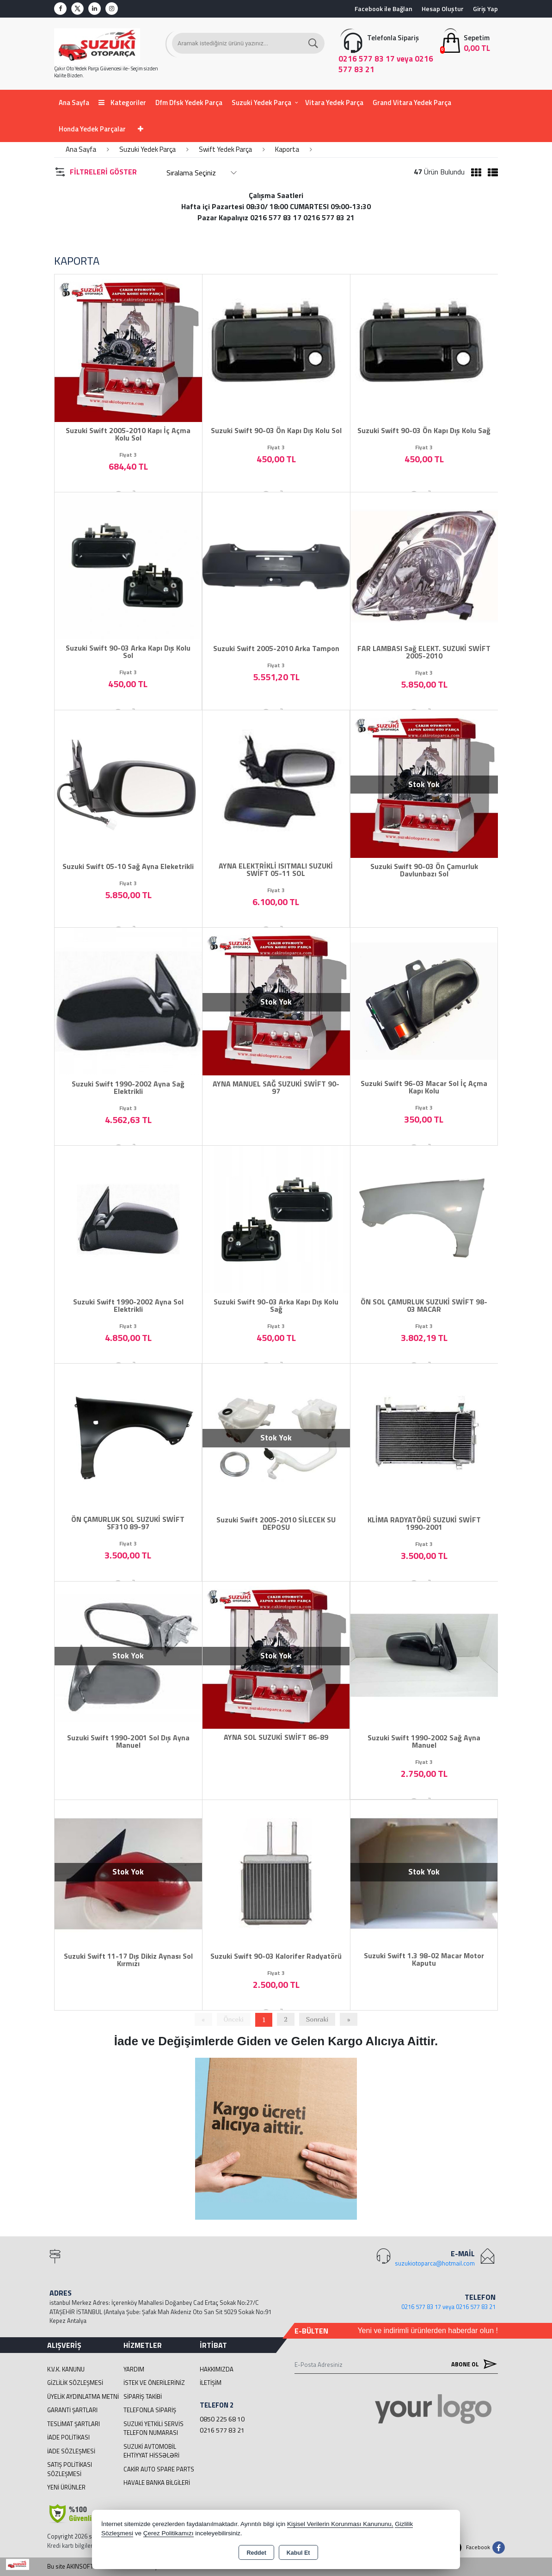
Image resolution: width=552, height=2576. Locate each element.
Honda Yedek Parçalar (92, 129)
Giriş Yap (485, 8)
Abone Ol (472, 2364)
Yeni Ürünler (66, 2487)
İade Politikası (68, 2437)
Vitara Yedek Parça (334, 102)
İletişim (210, 2382)
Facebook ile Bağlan (383, 8)
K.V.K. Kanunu (66, 2369)
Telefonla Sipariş (149, 2410)
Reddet (256, 2553)
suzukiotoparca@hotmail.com (435, 2263)
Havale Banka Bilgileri (156, 2482)
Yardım (133, 2369)
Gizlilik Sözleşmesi (75, 2382)
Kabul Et (298, 2553)
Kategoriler (122, 102)
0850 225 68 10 (222, 2419)
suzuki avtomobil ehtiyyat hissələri (151, 2451)
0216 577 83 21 (222, 2430)
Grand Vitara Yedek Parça (412, 102)
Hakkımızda (216, 2369)
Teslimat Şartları (73, 2423)
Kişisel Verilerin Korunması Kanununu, (340, 2523)
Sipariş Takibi (142, 2396)
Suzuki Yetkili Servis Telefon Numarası (153, 2428)
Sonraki (317, 2019)
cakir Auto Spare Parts (158, 2469)
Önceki (234, 2019)
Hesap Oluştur (443, 8)
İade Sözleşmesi (71, 2451)
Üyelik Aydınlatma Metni (83, 2396)
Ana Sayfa (74, 102)
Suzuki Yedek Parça (261, 102)
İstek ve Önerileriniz (154, 2382)
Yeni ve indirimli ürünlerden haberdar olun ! (427, 2330)
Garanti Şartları (72, 2410)
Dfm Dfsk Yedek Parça (188, 102)
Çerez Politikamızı (168, 2533)
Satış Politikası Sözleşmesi (69, 2469)
